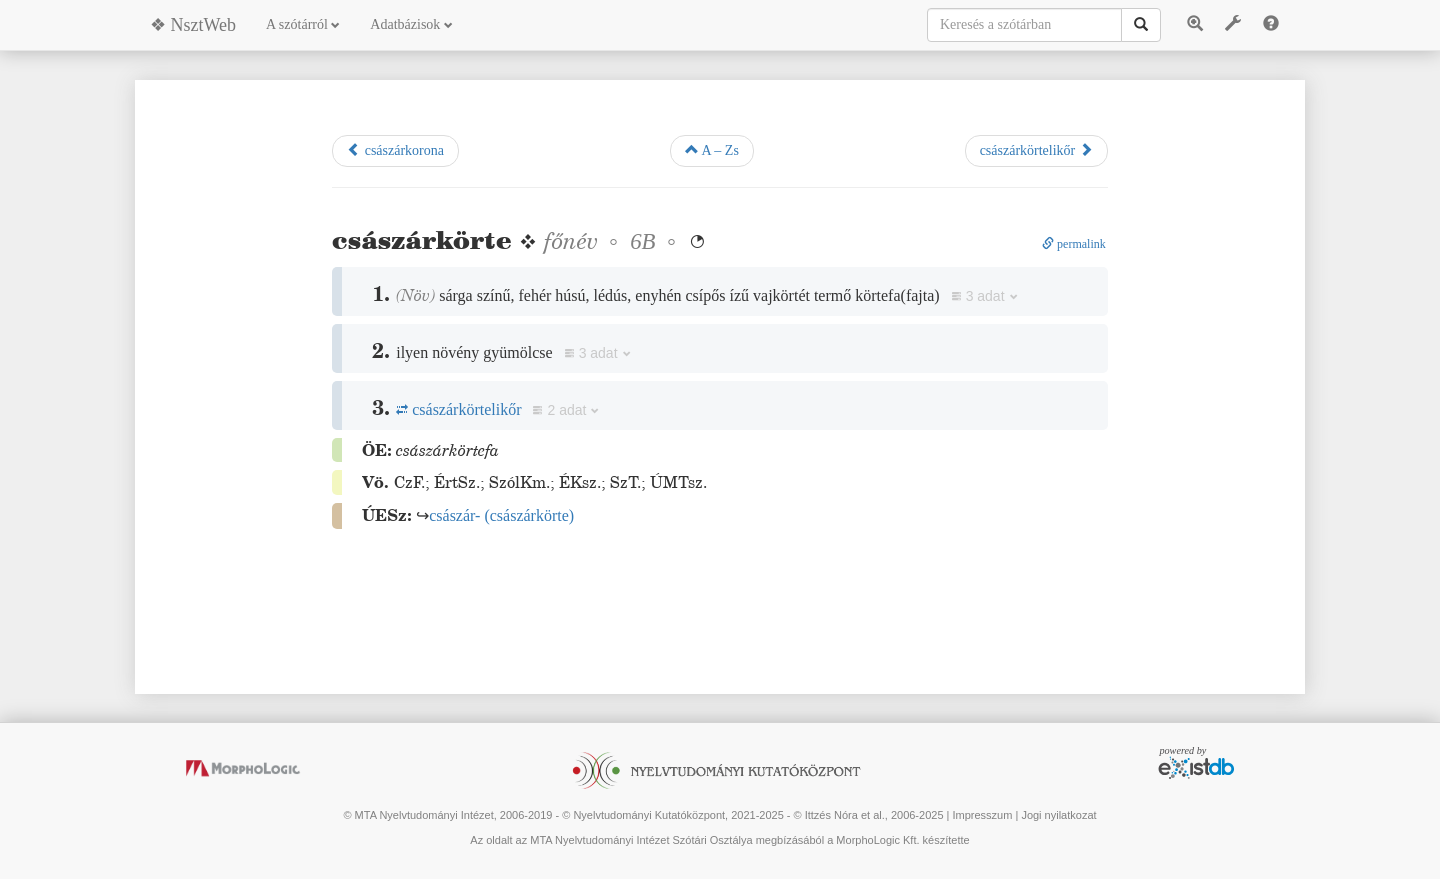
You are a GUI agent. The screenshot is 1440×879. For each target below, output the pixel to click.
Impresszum (982, 815)
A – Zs (712, 150)
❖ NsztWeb (193, 25)
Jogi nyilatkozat (1058, 815)
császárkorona (395, 150)
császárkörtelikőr (1036, 150)
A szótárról (303, 24)
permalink (1074, 244)
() (501, 515)
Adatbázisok (411, 24)
